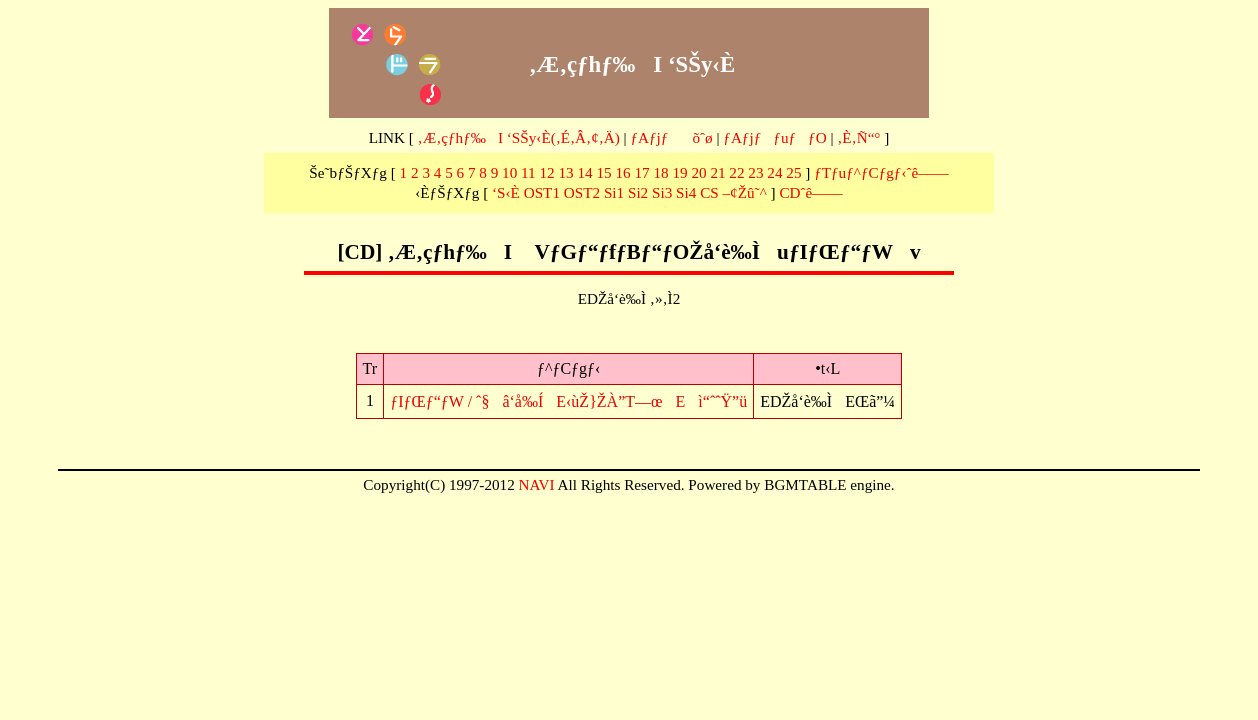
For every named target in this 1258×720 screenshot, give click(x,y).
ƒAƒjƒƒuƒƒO (774, 137)
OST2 (582, 192)
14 (584, 172)
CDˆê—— (810, 192)
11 (528, 172)
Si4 (686, 192)
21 (717, 172)
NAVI (537, 484)
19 (679, 172)
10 (509, 172)
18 (660, 172)
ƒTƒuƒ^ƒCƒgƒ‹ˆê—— (881, 172)
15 (603, 172)
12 (547, 172)
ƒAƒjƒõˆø (671, 137)
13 (566, 172)
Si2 (638, 192)
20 (698, 172)
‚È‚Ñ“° (858, 137)
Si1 (614, 192)
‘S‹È (506, 192)
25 (793, 172)
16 (622, 172)
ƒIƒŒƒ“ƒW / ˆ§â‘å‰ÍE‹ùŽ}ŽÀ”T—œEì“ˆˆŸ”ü (568, 401)
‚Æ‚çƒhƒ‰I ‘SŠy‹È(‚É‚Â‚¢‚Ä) (519, 137)
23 (755, 172)
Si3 (662, 192)
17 (641, 172)
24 (774, 172)
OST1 (542, 192)
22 (736, 172)
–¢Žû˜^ (745, 192)
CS (709, 192)
